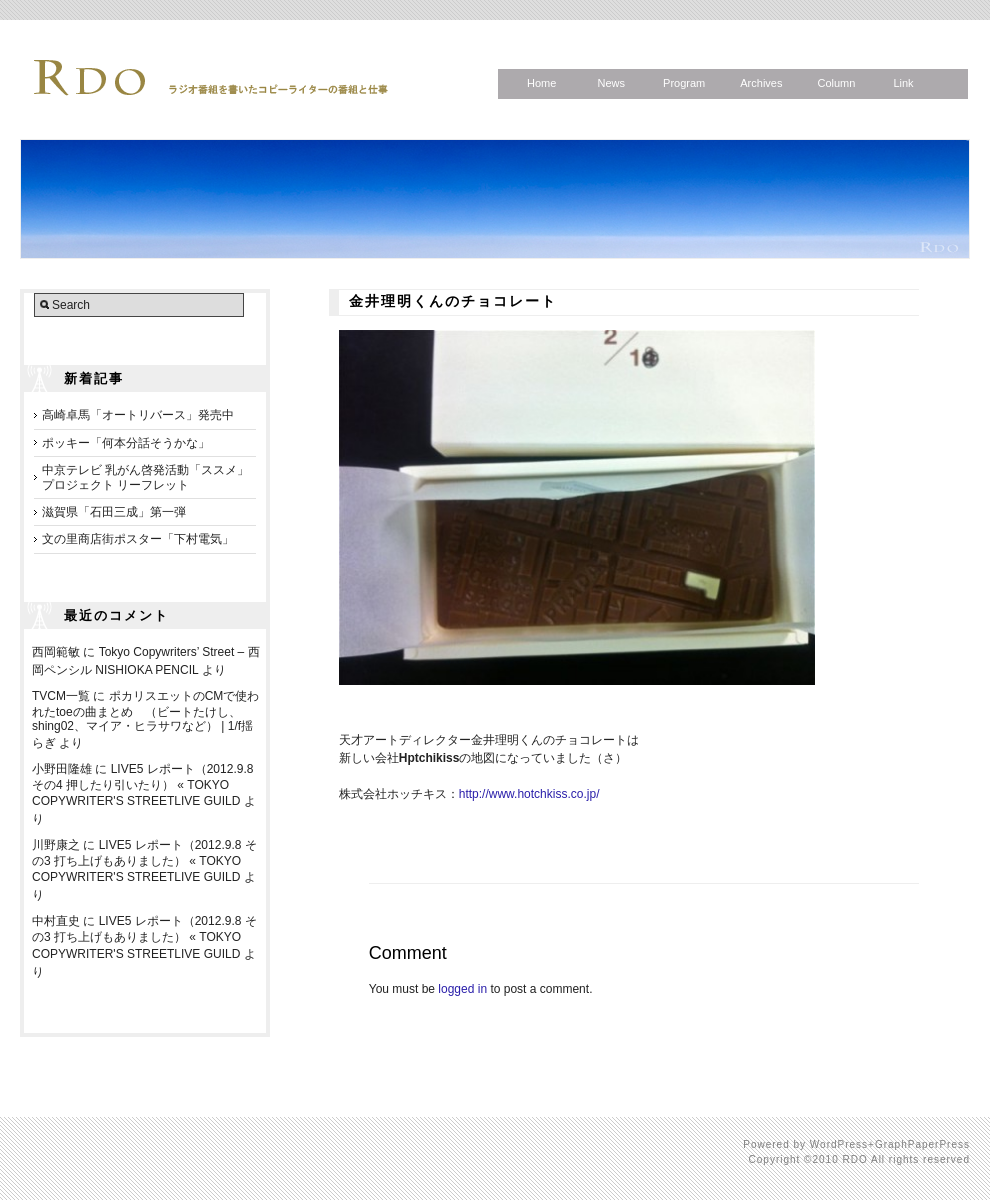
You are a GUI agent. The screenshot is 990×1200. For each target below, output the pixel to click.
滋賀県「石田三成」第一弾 (114, 512)
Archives (761, 83)
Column (836, 83)
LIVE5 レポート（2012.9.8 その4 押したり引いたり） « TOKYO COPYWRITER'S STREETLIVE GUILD (142, 785)
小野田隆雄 (62, 769)
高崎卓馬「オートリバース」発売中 (138, 415)
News (611, 83)
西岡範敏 (56, 652)
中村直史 (56, 921)
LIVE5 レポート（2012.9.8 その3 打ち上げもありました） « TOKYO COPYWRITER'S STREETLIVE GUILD (144, 861)
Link (903, 83)
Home (541, 83)
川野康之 (56, 845)
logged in (462, 989)
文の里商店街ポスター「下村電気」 (138, 539)
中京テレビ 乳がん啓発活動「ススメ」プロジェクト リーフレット (145, 477)
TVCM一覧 (61, 696)
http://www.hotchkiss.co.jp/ (529, 794)
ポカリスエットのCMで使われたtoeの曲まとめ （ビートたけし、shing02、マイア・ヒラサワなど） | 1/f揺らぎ (145, 719)
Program (684, 83)
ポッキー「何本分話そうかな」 (126, 443)
